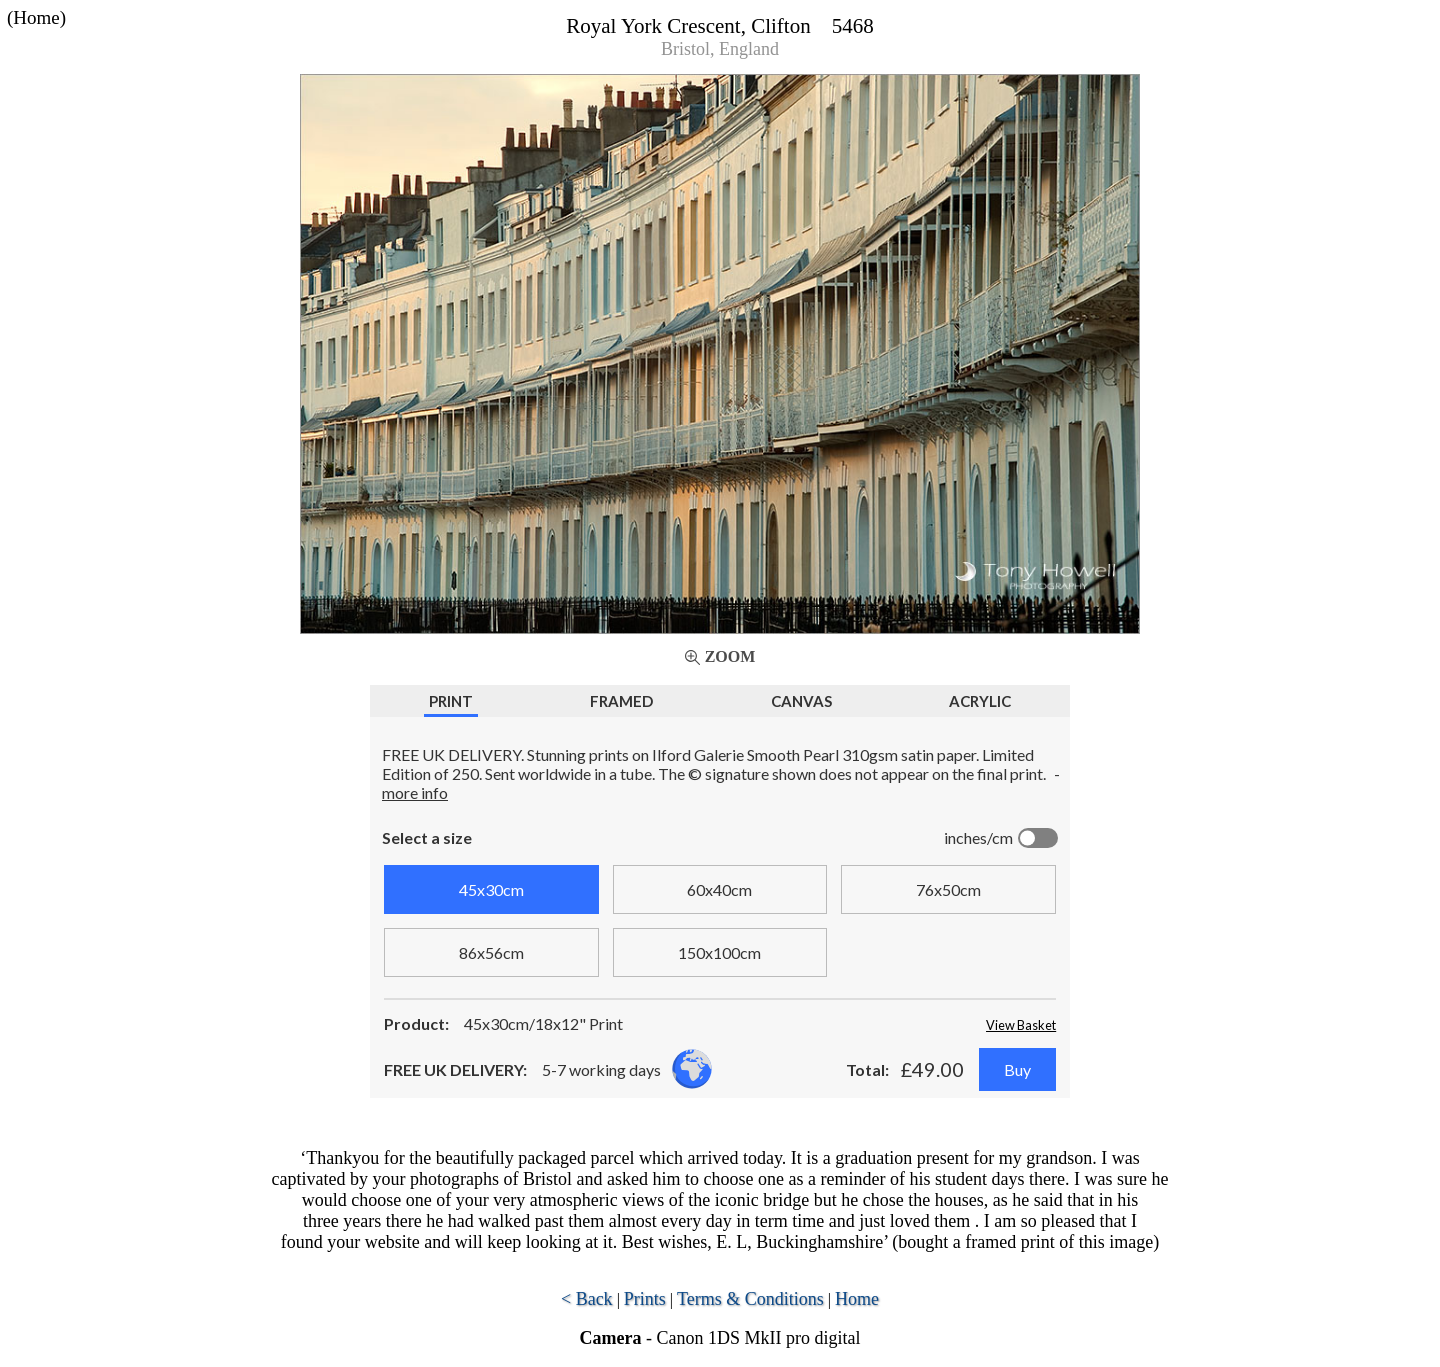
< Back (587, 1299)
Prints (645, 1299)
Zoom (730, 656)
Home (857, 1299)
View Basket (1021, 1025)
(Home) (36, 17)
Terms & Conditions (750, 1299)
